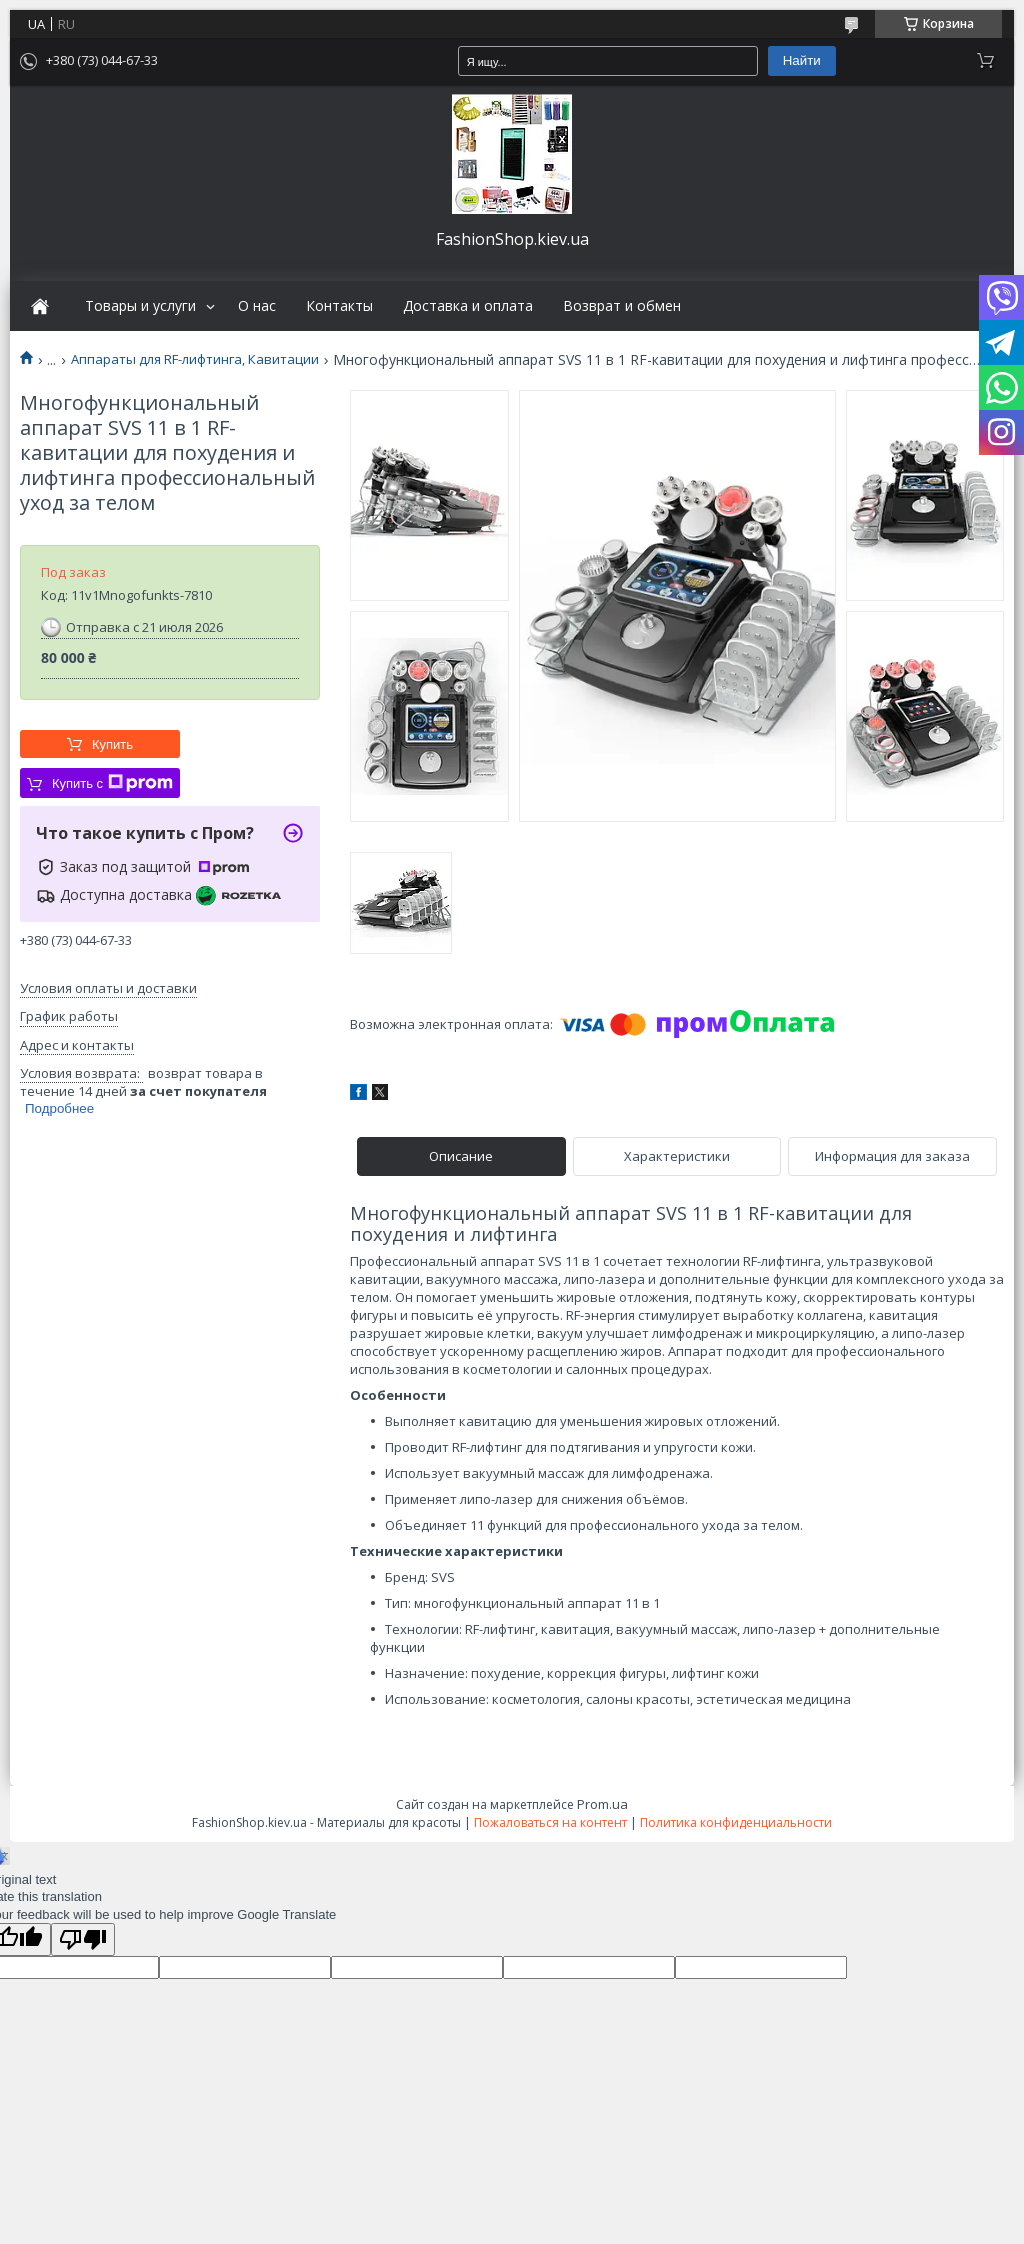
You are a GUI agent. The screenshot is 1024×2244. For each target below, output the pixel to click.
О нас (257, 306)
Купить (112, 744)
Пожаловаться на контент (550, 1822)
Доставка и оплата (468, 306)
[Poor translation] (83, 1939)
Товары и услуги (140, 306)
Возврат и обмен (622, 306)
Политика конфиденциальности (736, 1822)
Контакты (339, 306)
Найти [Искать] (802, 60)
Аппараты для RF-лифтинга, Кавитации (195, 359)
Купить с (112, 783)
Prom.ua (602, 1804)
